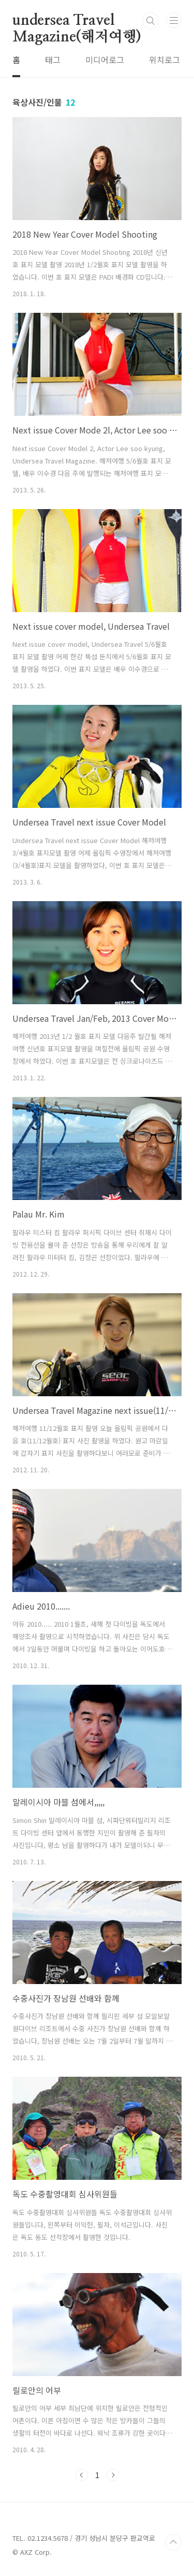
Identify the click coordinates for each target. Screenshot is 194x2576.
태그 (53, 59)
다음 (113, 2475)
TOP (173, 2542)
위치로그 (164, 59)
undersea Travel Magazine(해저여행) (76, 21)
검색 (150, 20)
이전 (82, 2475)
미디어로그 (104, 59)
